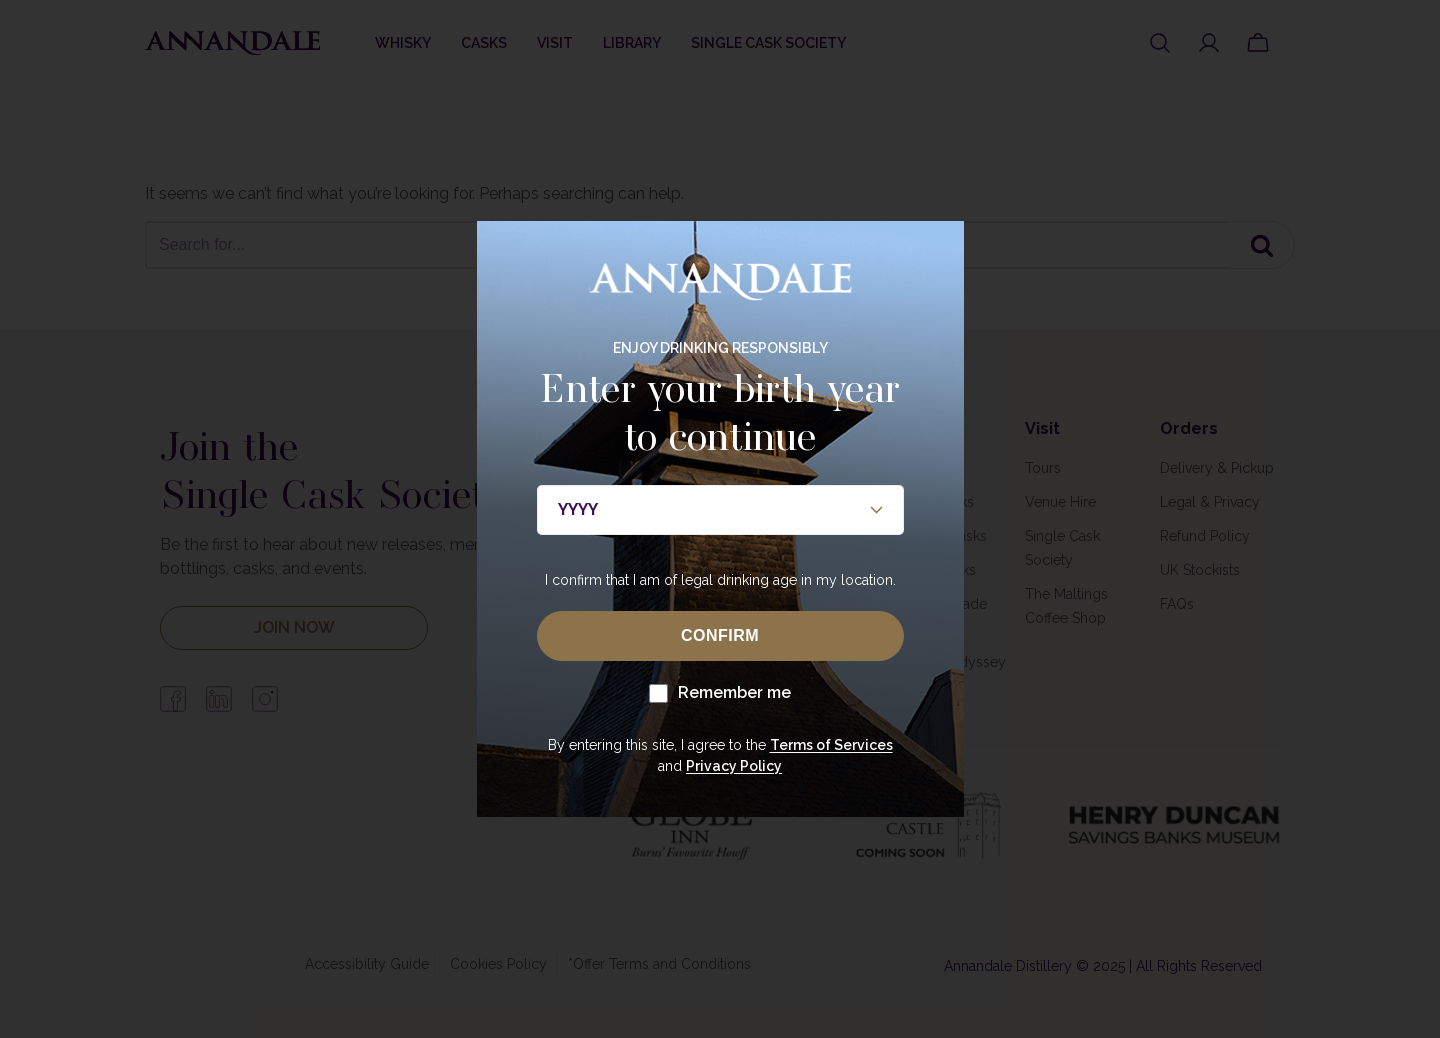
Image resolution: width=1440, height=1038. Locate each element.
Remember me (720, 693)
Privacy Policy (734, 766)
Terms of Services (831, 745)
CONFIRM (720, 635)
